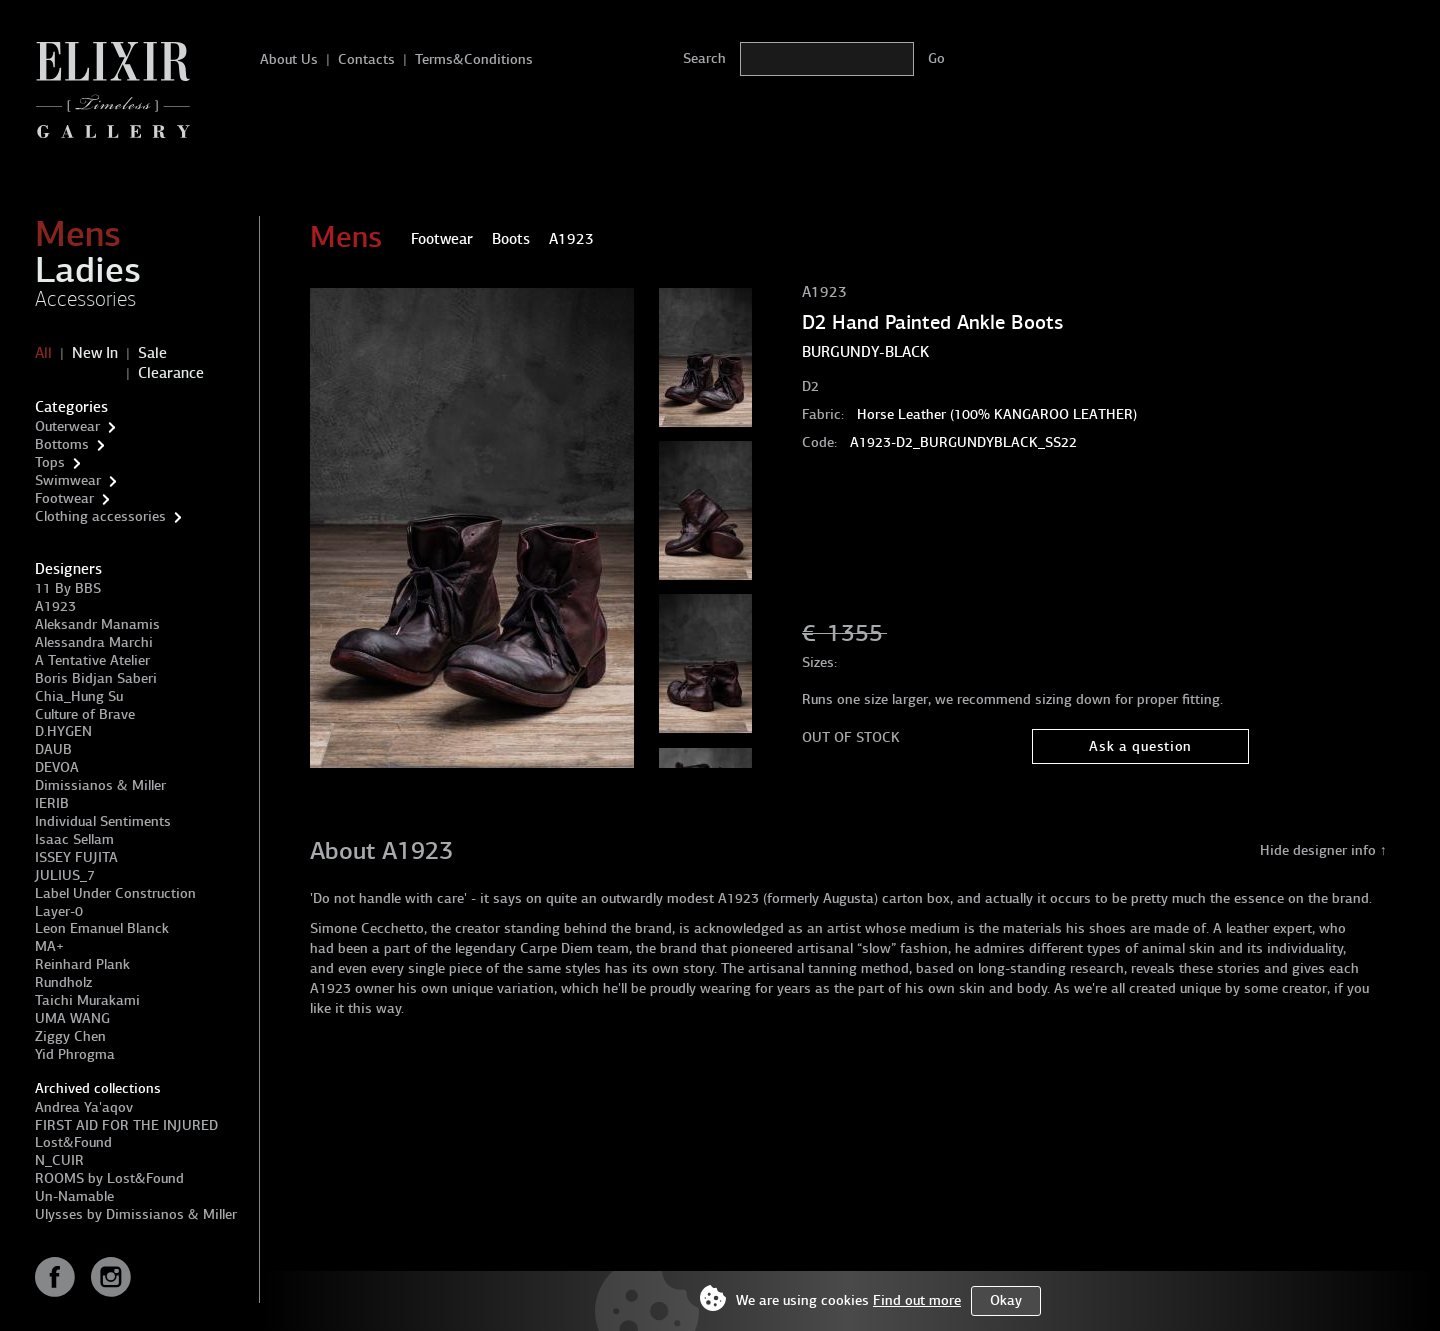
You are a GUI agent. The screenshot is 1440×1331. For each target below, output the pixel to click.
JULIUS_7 (65, 875)
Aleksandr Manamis (97, 624)
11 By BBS (68, 588)
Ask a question (1140, 746)
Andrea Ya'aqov (84, 1107)
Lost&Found (73, 1142)
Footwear (64, 498)
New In (95, 353)
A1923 (55, 606)
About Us (289, 59)
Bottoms (62, 444)
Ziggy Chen (70, 1036)
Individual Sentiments (103, 821)
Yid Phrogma (75, 1054)
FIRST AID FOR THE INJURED (126, 1125)
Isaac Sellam (74, 839)
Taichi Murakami (87, 1000)
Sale (152, 353)
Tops (50, 462)
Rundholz (63, 982)
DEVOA (57, 767)
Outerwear (67, 426)
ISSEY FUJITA (76, 857)
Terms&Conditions (474, 59)
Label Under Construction (115, 893)
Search (704, 58)
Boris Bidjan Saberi (96, 678)
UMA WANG (72, 1018)
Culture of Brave (85, 714)
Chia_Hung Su (79, 696)
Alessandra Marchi (94, 642)
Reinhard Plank (82, 964)
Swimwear (68, 480)
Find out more (917, 1300)
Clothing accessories (100, 516)
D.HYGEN (63, 731)
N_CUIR (59, 1160)
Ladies (88, 270)
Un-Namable (74, 1196)
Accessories (85, 299)
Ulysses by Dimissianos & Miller (136, 1214)
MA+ (49, 946)
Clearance (171, 373)
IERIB (52, 803)
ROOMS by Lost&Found (109, 1178)
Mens (78, 234)
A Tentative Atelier (92, 660)
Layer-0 (59, 911)
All (43, 353)
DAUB (53, 749)
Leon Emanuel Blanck (102, 928)
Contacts (366, 59)
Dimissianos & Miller (100, 785)
